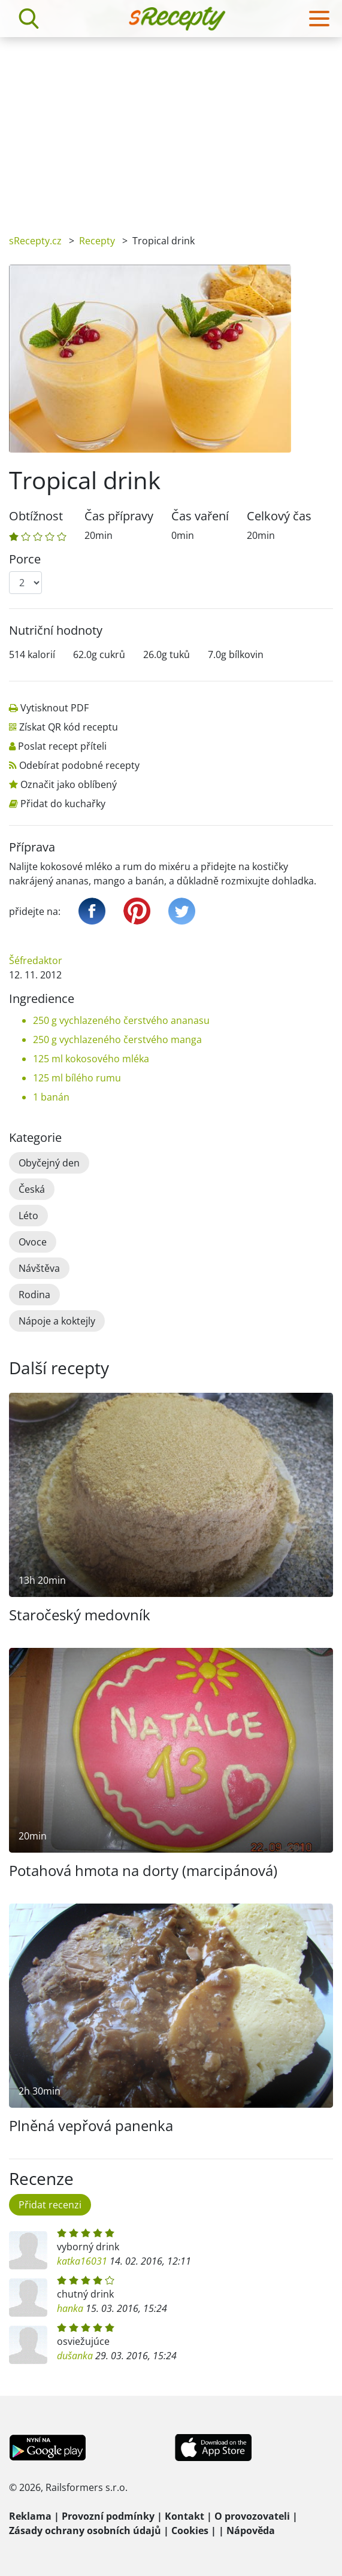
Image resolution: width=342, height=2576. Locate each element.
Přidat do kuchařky (62, 803)
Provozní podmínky (108, 2516)
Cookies (189, 2530)
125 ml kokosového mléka (91, 1058)
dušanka (75, 2355)
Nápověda (250, 2530)
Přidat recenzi (50, 2204)
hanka (70, 2308)
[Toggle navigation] (319, 18)
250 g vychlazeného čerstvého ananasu (121, 1020)
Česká (32, 1189)
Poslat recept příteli (62, 746)
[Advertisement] (171, 127)
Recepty (97, 240)
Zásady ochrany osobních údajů (85, 2530)
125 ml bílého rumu (77, 1077)
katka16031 (82, 2261)
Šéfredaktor (35, 960)
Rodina (34, 1294)
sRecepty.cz (35, 240)
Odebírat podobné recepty (79, 765)
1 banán (51, 1097)
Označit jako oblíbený (68, 784)
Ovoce (33, 1241)
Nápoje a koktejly (57, 1321)
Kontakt (184, 2516)
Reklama (30, 2516)
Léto (28, 1215)
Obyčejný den (49, 1162)
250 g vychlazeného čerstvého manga (117, 1039)
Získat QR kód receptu (68, 727)
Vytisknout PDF (54, 707)
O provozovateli (252, 2516)
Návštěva (39, 1268)
